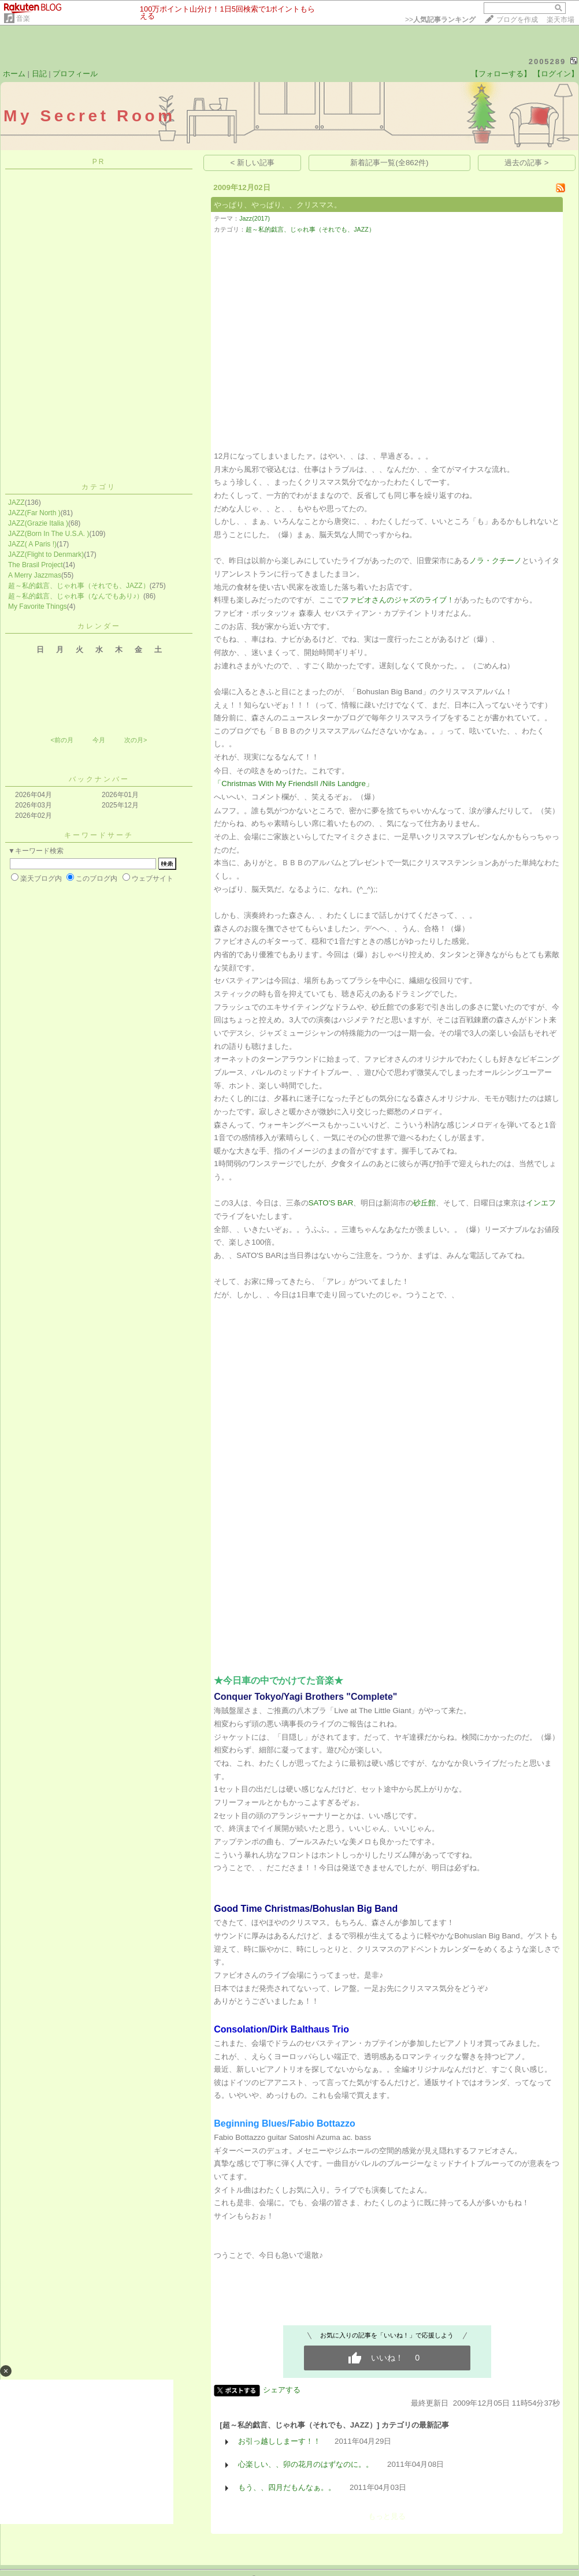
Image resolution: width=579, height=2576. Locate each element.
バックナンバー (99, 779)
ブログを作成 (517, 20)
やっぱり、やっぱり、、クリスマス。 (278, 204)
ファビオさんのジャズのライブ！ (398, 599)
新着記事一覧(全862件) (389, 162)
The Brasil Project (35, 565)
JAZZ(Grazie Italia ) (38, 523)
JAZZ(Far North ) (34, 513)
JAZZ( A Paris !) (32, 544)
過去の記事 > (526, 162)
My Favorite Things (37, 606)
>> (440, 20)
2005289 (547, 61)
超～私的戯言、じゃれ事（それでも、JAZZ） (79, 586)
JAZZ (16, 502)
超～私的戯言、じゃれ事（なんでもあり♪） (75, 596)
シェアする (281, 2389)
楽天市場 (560, 20)
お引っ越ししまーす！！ (279, 2441)
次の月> (135, 739)
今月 (98, 739)
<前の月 (61, 739)
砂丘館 (424, 1202)
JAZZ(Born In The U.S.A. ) (48, 534)
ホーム (14, 73)
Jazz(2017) (254, 218)
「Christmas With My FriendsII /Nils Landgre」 (293, 783)
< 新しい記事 (253, 162)
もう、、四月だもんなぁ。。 (287, 2487)
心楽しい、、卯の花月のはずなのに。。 (305, 2464)
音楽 (23, 18)
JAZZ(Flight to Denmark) (46, 554)
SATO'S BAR (331, 1202)
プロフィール (75, 73)
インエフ (541, 1202)
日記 (39, 73)
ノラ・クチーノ (495, 560)
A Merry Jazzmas (34, 575)
